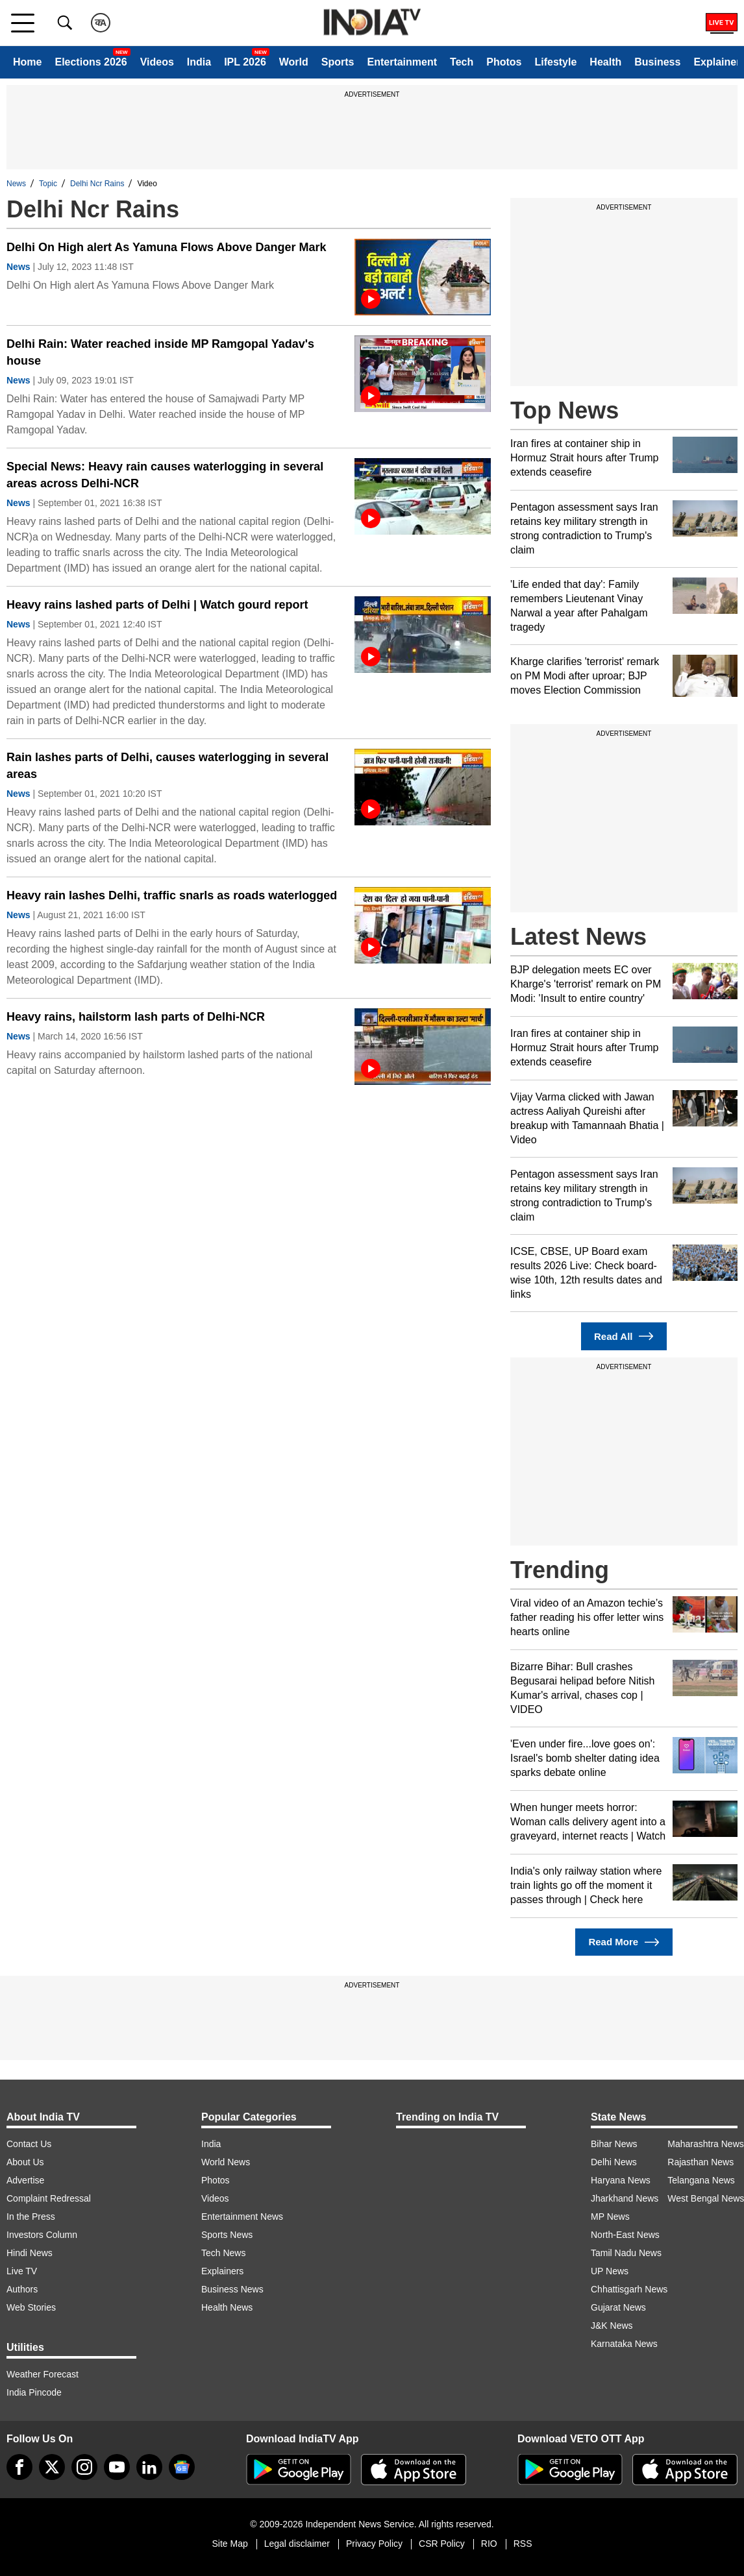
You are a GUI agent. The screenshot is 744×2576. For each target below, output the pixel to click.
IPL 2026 (245, 61)
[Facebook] (19, 2467)
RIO (489, 2543)
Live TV (21, 2271)
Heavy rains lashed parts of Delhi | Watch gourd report (157, 604)
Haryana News (621, 2180)
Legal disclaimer (297, 2543)
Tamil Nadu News (626, 2253)
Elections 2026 (91, 61)
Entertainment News (242, 2216)
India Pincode (34, 2392)
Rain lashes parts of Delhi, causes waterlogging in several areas (167, 766)
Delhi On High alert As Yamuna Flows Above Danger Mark (166, 247)
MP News (610, 2216)
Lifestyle (555, 61)
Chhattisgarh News (629, 2289)
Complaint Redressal (48, 2198)
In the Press (30, 2216)
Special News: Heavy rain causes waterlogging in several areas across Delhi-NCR (164, 475)
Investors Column (41, 2235)
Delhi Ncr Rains (97, 183)
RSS (523, 2543)
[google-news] (182, 2467)
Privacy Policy (374, 2543)
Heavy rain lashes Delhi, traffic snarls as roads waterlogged (171, 895)
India (199, 61)
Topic (48, 183)
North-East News (625, 2235)
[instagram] (84, 2467)
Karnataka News (624, 2344)
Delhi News (614, 2162)
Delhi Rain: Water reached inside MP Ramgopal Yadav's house (160, 352)
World (293, 61)
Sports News (227, 2235)
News (16, 183)
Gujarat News (618, 2307)
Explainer (716, 61)
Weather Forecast (42, 2374)
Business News (232, 2289)
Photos (503, 61)
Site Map (229, 2543)
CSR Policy (442, 2543)
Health (605, 61)
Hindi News (29, 2253)
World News (225, 2162)
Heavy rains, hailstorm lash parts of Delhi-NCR (135, 1016)
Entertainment (402, 61)
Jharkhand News (624, 2198)
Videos (157, 61)
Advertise (25, 2180)
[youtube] (117, 2467)
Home (27, 61)
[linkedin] (149, 2467)
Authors (22, 2289)
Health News (227, 2307)
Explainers (222, 2271)
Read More (623, 1942)
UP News (609, 2271)
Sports (337, 61)
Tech (461, 61)
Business (657, 61)
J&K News (612, 2325)
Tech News (223, 2253)
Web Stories (31, 2307)
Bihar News (614, 2144)
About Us (25, 2162)
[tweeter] (52, 2467)
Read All (624, 1336)
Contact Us (28, 2144)
